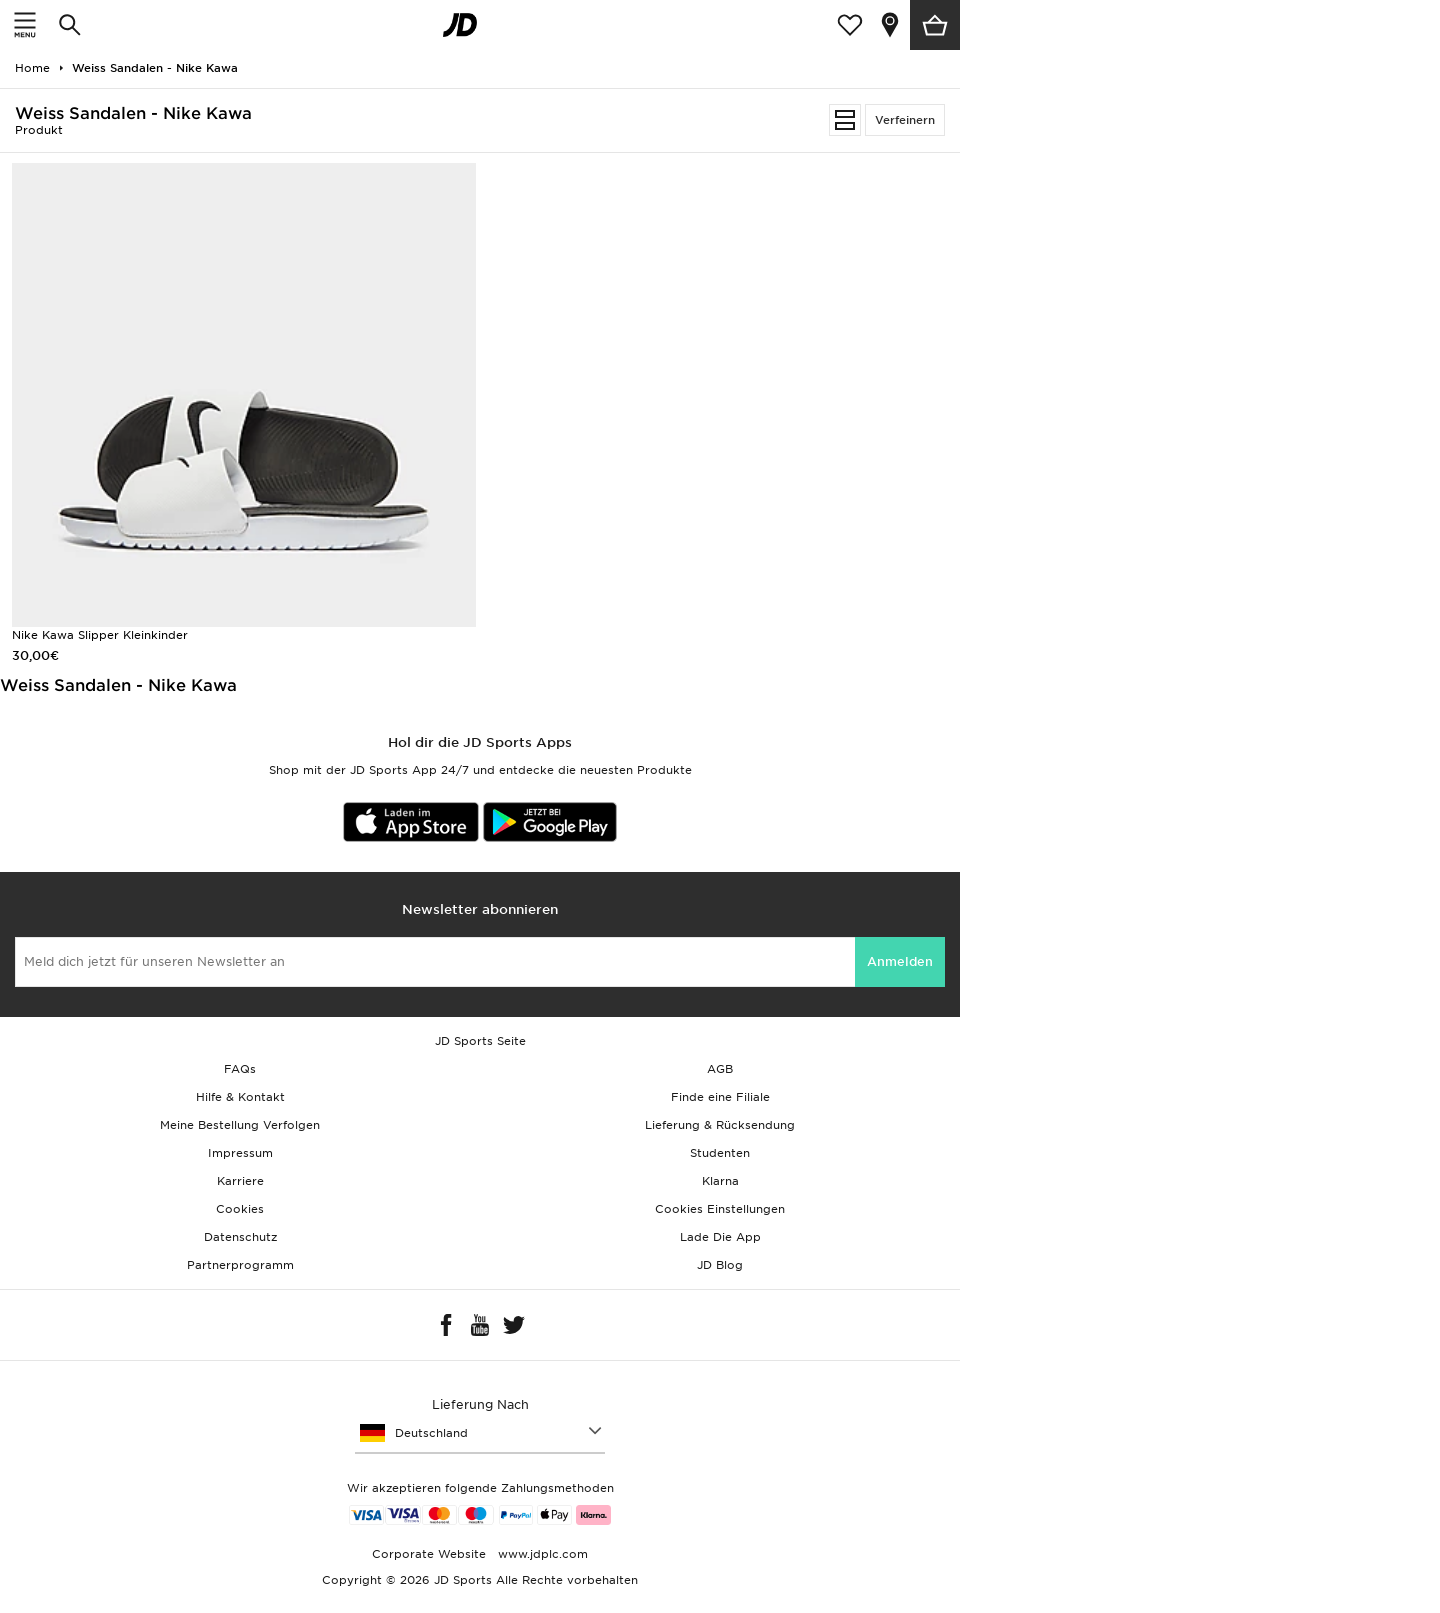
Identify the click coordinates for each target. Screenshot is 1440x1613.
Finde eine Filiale (720, 1097)
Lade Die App (720, 1237)
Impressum (240, 1153)
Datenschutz (240, 1237)
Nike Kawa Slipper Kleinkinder (100, 635)
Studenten (720, 1153)
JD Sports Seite (480, 1041)
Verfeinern (905, 120)
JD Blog (720, 1265)
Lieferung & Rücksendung (720, 1125)
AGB (720, 1069)
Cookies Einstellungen (720, 1209)
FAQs (240, 1069)
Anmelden (900, 961)
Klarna (720, 1181)
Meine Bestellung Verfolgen (240, 1125)
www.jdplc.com (541, 1554)
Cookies (240, 1209)
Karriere (240, 1181)
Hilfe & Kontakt (240, 1097)
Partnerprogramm (240, 1265)
